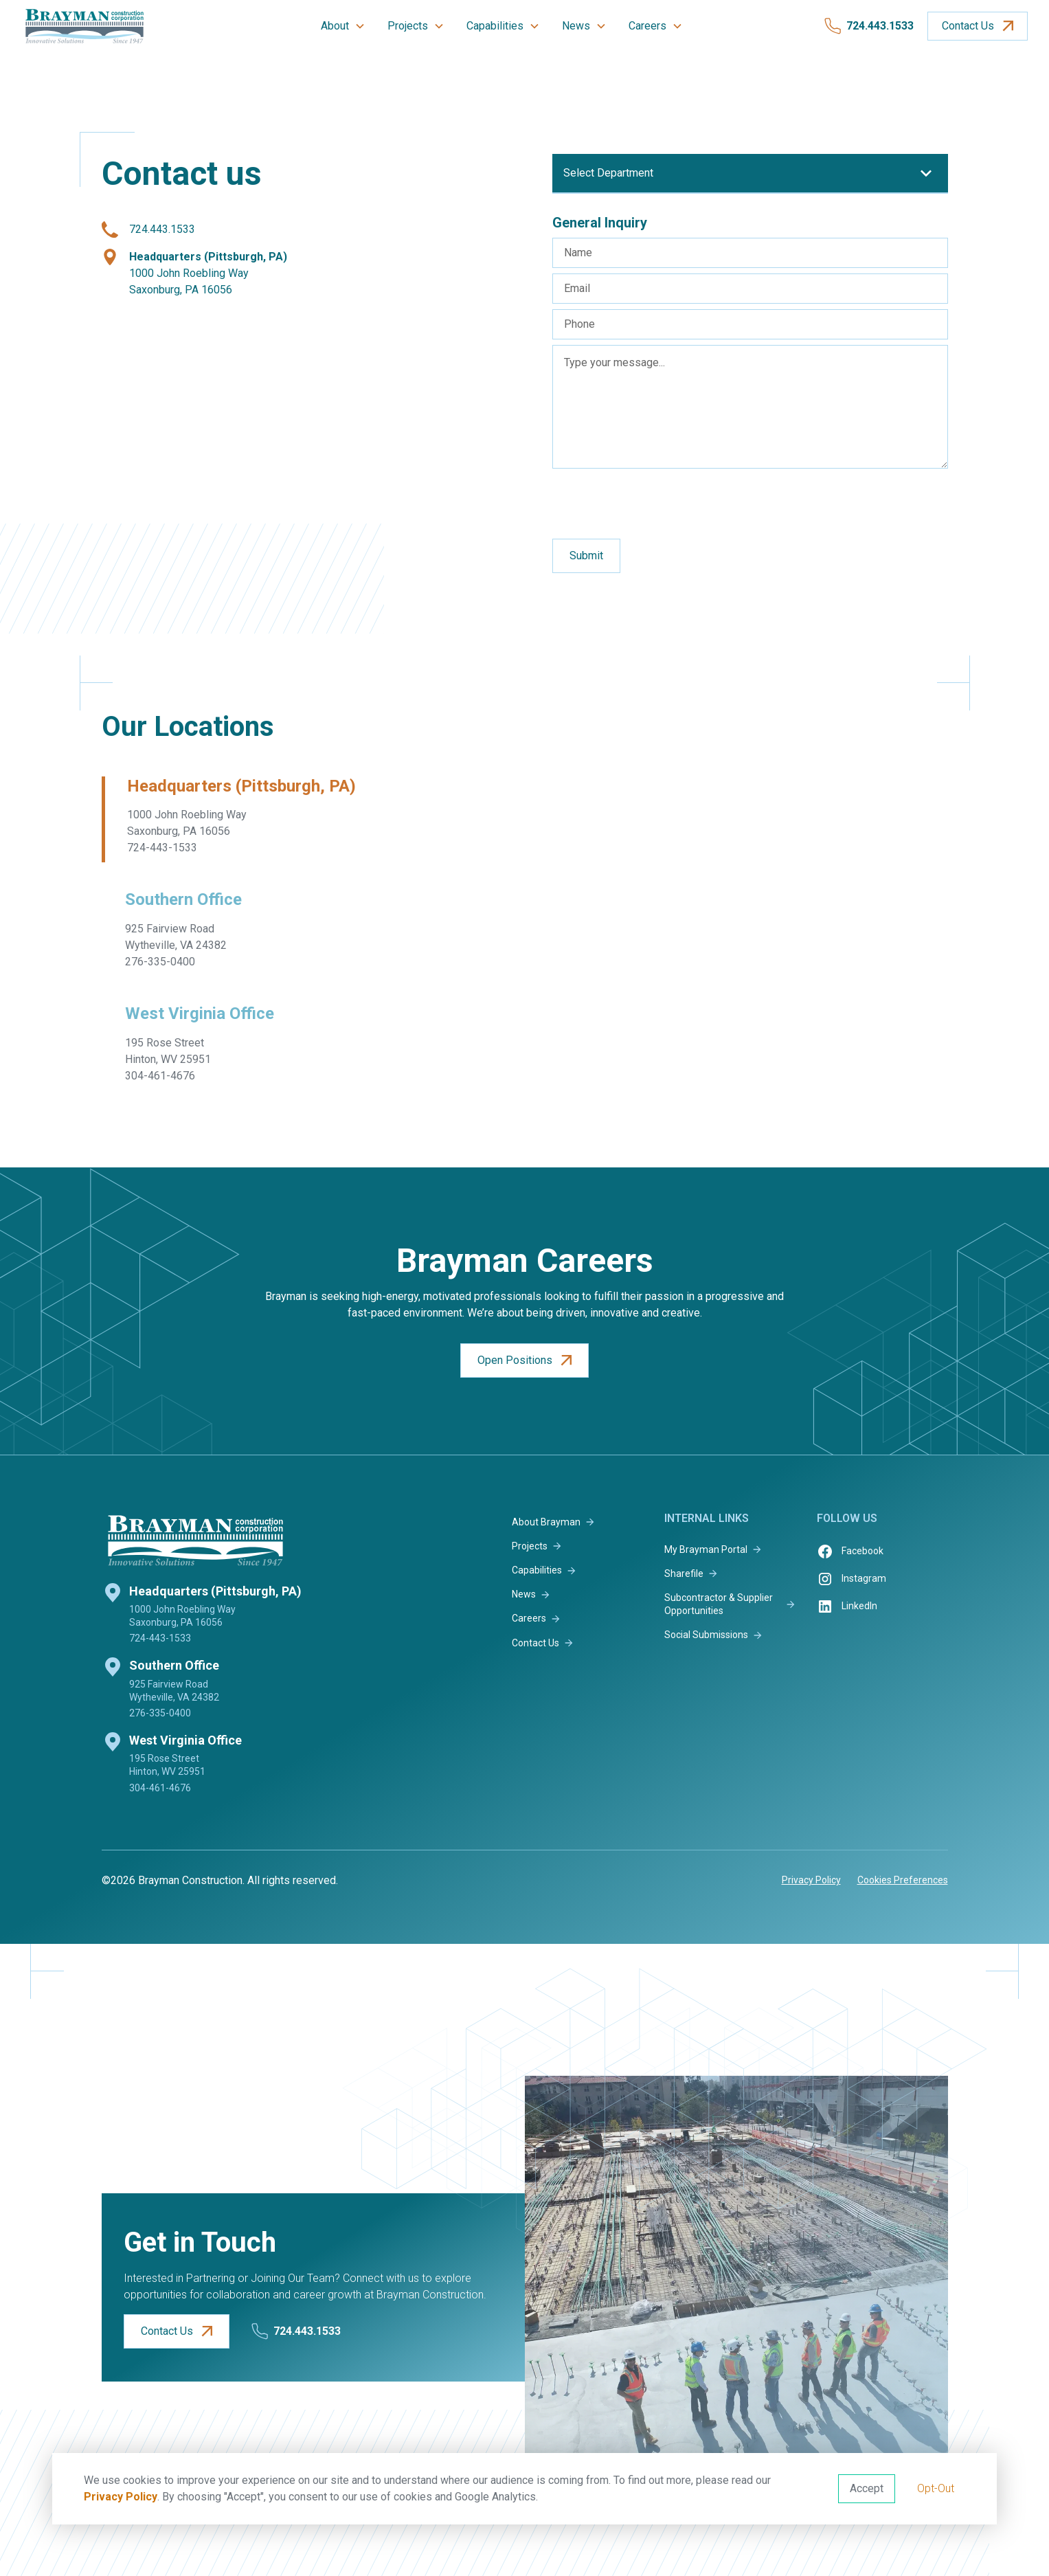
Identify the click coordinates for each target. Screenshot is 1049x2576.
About (335, 25)
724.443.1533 (162, 229)
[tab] (233, 819)
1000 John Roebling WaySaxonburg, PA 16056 (208, 273)
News (576, 25)
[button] (343, 26)
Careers (647, 25)
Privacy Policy (120, 2496)
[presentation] (656, 501)
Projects (407, 25)
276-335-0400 (160, 1712)
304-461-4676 (160, 1787)
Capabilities (494, 25)
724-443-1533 (160, 1638)
